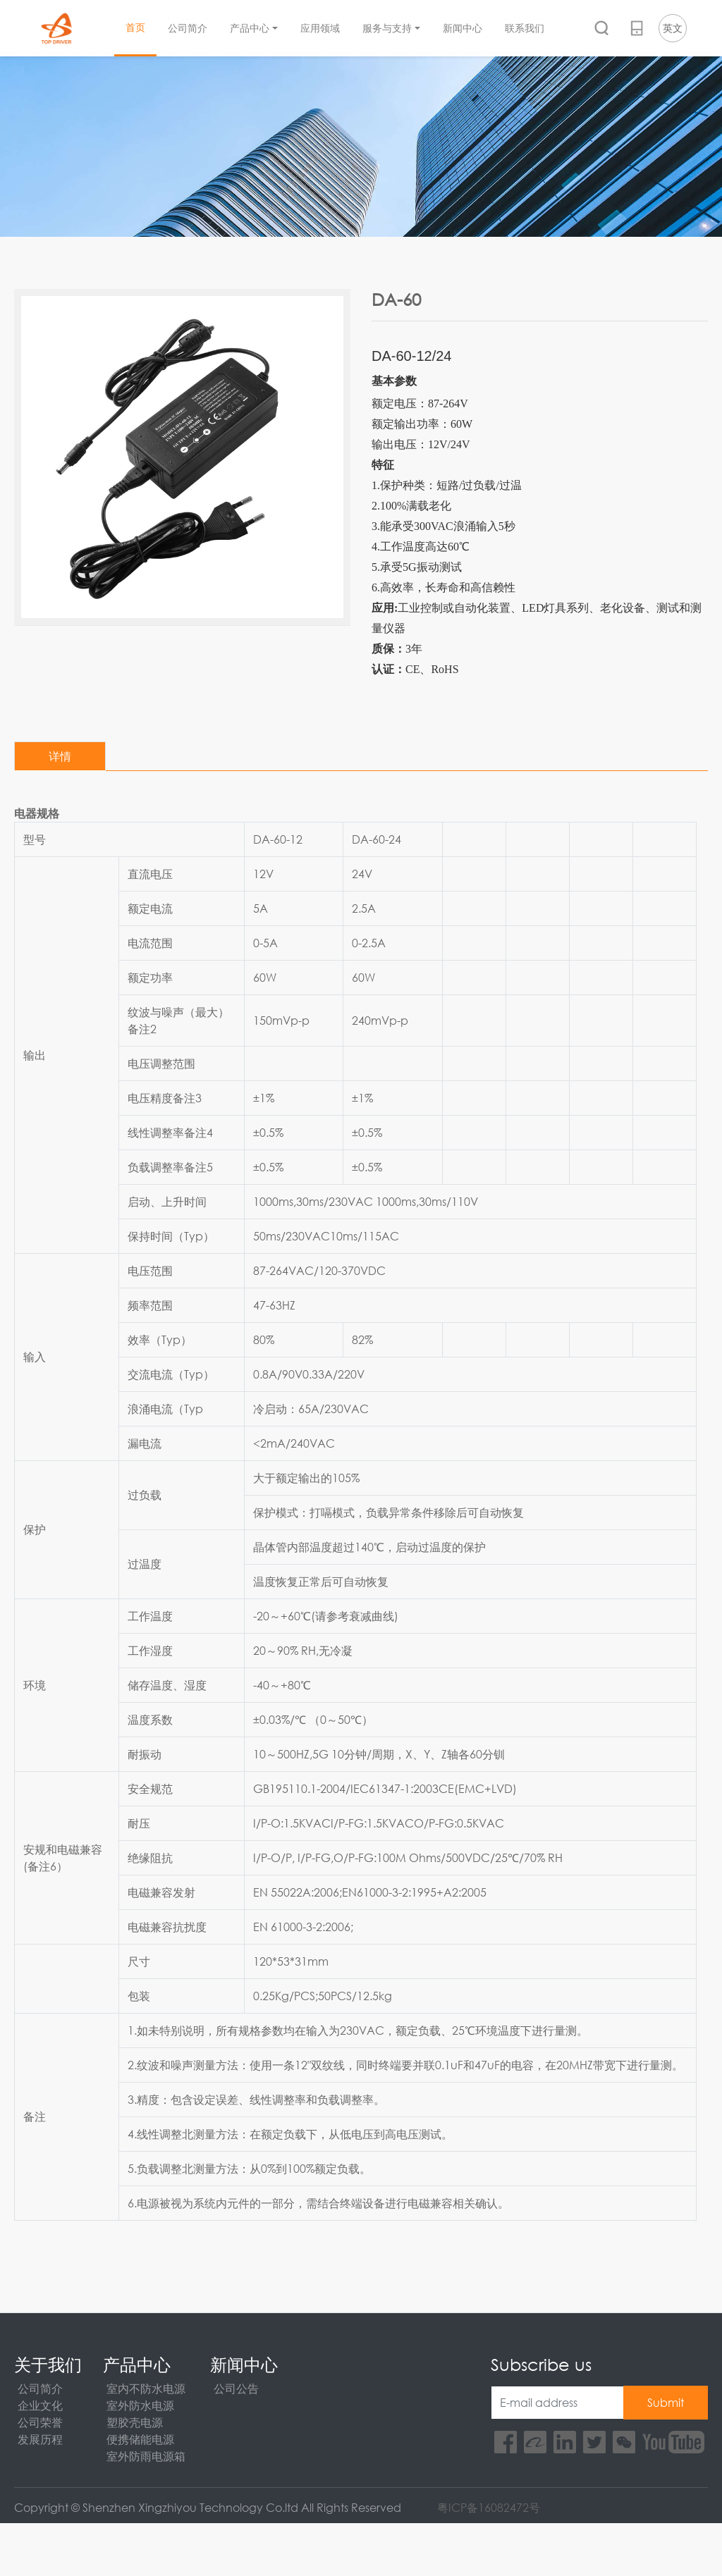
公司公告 (236, 2388)
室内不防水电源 (145, 2388)
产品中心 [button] (249, 28)
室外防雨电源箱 (145, 2455)
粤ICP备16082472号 (488, 2507)
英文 (673, 28)
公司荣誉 (40, 2422)
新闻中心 (462, 28)
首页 (135, 27)
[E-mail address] (557, 2403)
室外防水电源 (140, 2405)
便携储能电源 (140, 2439)
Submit (665, 2402)
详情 (60, 755)
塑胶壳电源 (134, 2422)
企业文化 (40, 2405)
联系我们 (524, 28)
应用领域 (320, 28)
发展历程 (40, 2439)
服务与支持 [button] (387, 28)
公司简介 (187, 28)
